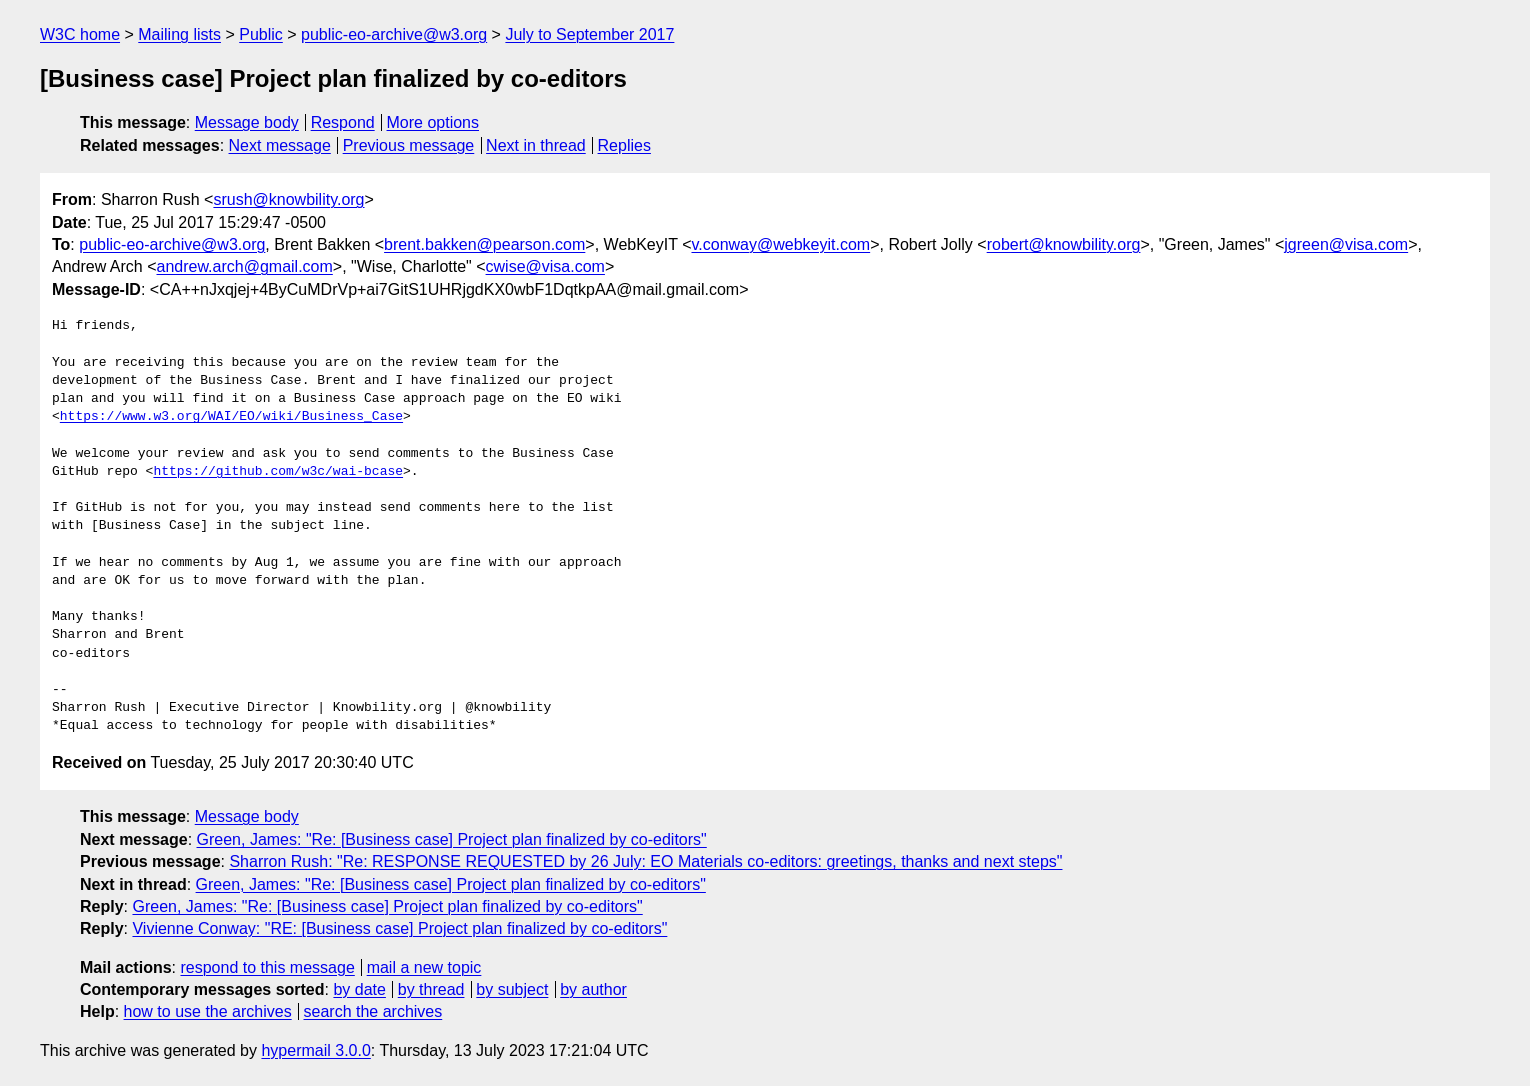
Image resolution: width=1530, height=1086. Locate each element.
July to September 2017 (589, 34)
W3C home (80, 34)
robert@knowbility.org (1064, 244)
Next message (280, 145)
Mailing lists (179, 34)
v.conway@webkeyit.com (780, 244)
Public (261, 34)
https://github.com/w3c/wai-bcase (278, 472)
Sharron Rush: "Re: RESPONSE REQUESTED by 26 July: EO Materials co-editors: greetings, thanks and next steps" (645, 861)
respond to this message (267, 967)
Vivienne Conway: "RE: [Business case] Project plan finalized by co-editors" (399, 928)
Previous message (409, 145)
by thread (431, 989)
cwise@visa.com (545, 266)
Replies (624, 145)
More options (433, 122)
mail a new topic (424, 967)
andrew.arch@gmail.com (245, 266)
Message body (247, 122)
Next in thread (536, 145)
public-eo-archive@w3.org (394, 34)
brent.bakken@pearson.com (484, 244)
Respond (343, 122)
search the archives (373, 1011)
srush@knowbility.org (288, 199)
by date (359, 989)
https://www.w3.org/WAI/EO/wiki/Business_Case (231, 417)
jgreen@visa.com (1346, 244)
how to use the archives (208, 1011)
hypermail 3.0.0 (315, 1050)
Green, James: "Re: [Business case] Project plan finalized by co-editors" (452, 839)
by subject (512, 989)
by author (593, 989)
